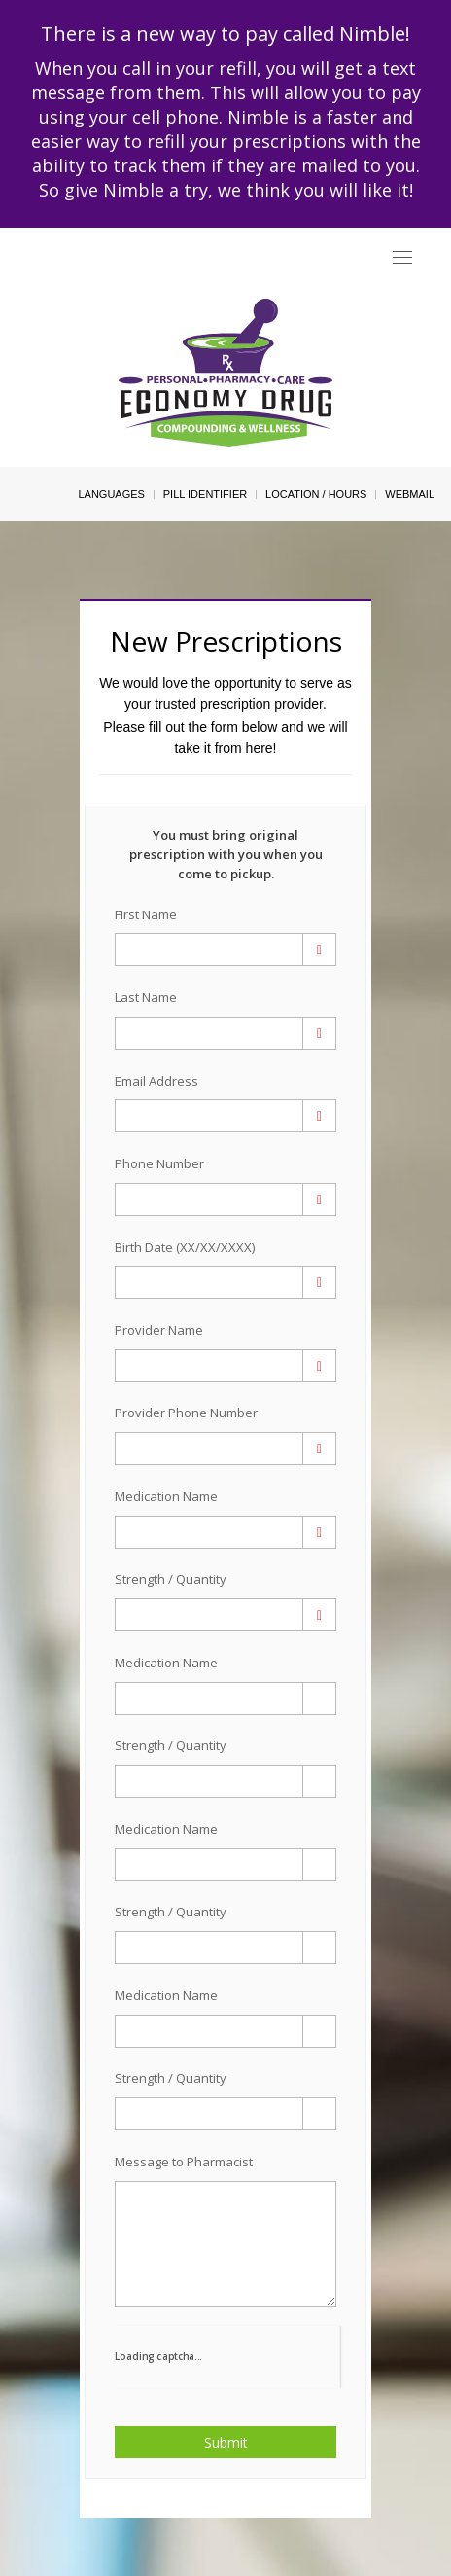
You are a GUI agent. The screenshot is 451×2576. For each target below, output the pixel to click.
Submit (226, 2442)
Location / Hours (315, 494)
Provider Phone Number (186, 1412)
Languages (111, 494)
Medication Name (166, 1496)
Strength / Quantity (170, 1579)
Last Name (146, 997)
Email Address (156, 1081)
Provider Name (159, 1330)
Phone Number (159, 1163)
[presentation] (227, 2355)
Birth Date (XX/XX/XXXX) (185, 1247)
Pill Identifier (205, 494)
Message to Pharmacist (184, 2161)
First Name (146, 914)
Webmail (409, 494)
